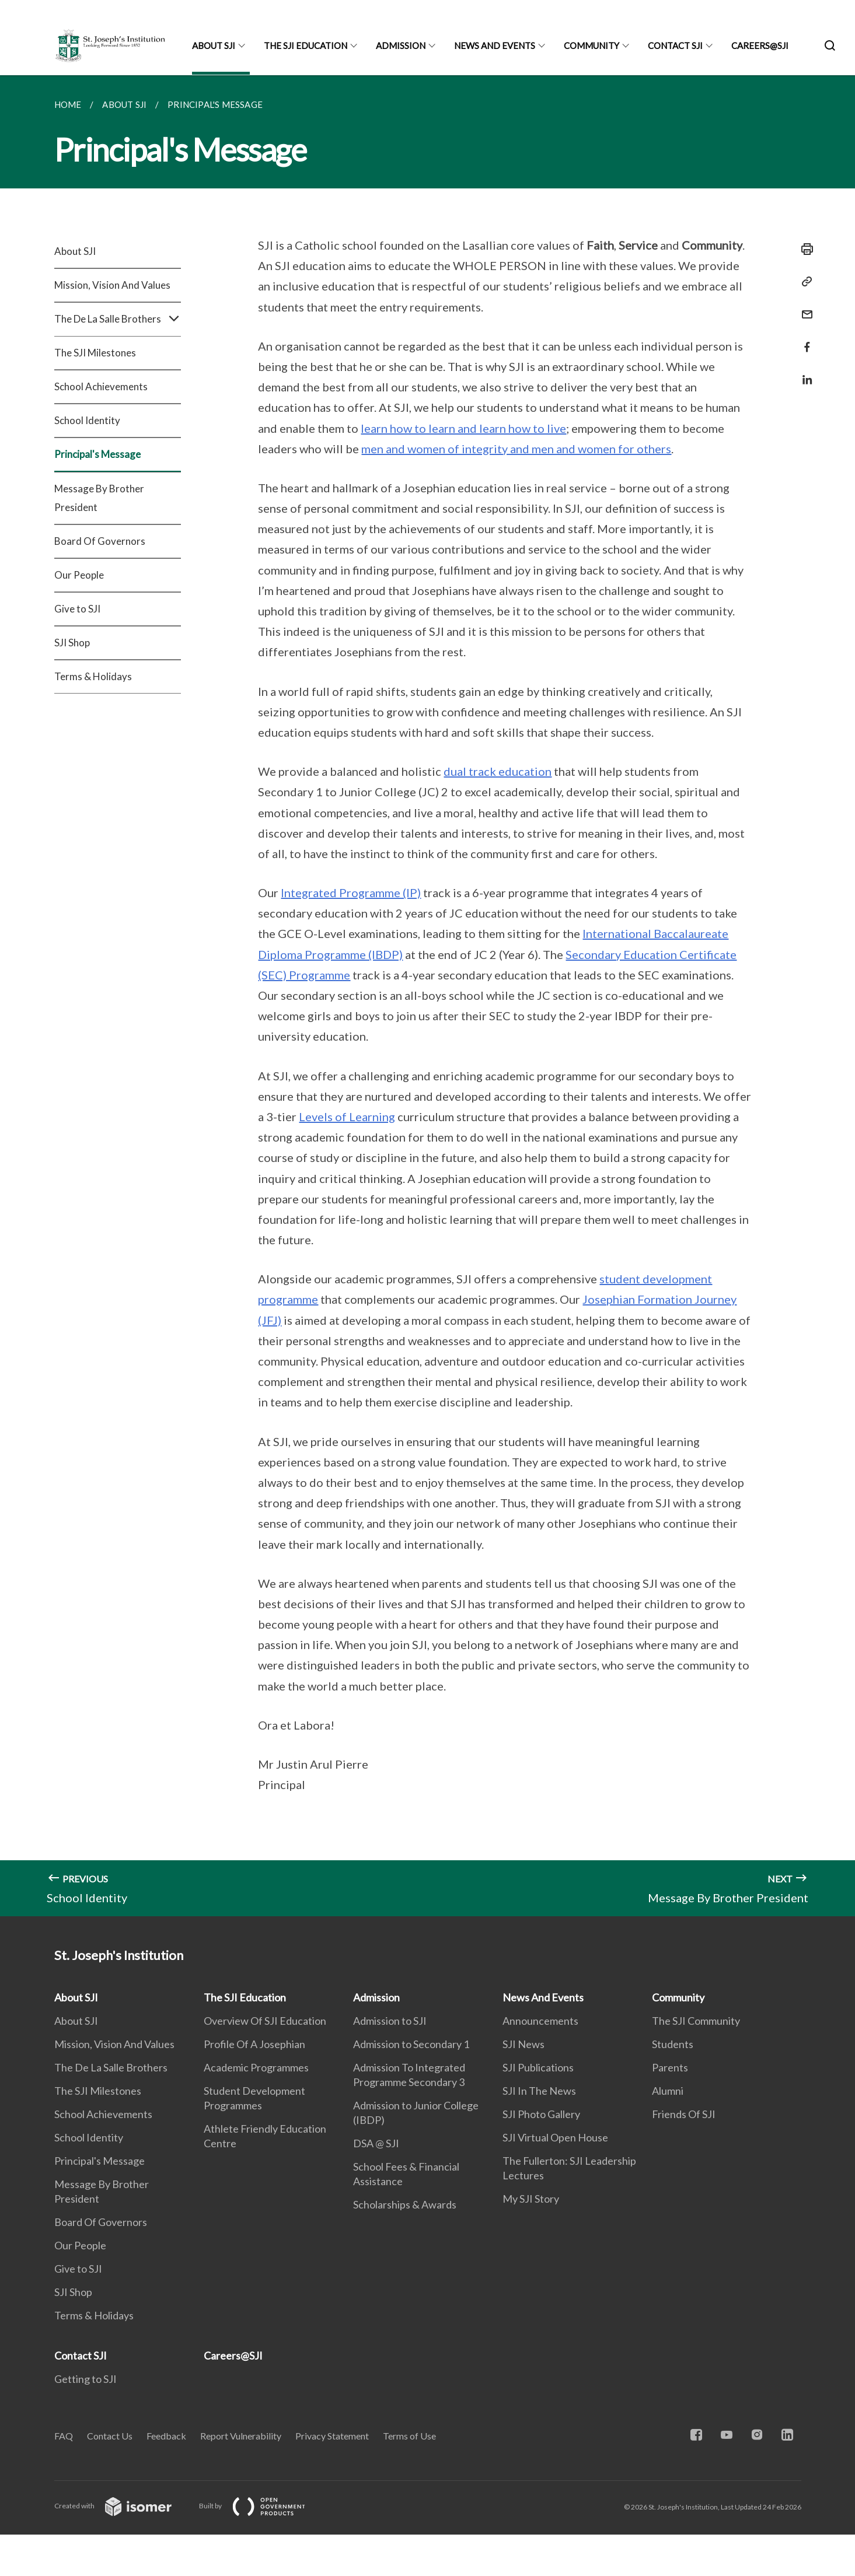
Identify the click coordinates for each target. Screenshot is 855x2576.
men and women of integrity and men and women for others (516, 449)
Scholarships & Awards (404, 2204)
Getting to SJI (85, 2378)
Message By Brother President (99, 497)
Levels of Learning (347, 1117)
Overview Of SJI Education (265, 2020)
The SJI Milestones (95, 352)
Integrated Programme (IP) (351, 893)
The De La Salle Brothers (117, 319)
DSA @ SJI (376, 2143)
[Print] (804, 249)
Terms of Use (409, 2435)
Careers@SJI (759, 45)
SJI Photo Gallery (541, 2114)
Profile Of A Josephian (254, 2044)
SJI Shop (72, 642)
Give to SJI (77, 609)
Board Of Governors (99, 541)
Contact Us (109, 2435)
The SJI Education (305, 45)
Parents (670, 2067)
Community (591, 45)
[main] (427, 995)
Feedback (166, 2435)
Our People (79, 575)
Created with (122, 2505)
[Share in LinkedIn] (804, 372)
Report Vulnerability (240, 2435)
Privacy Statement (332, 2435)
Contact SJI (675, 45)
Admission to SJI (390, 2020)
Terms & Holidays (93, 676)
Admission (400, 45)
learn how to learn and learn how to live (463, 428)
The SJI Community (696, 2020)
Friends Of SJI (684, 2114)
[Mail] (804, 307)
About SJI (213, 45)
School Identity (87, 420)
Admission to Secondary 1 (411, 2044)
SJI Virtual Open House (555, 2137)
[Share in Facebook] (804, 339)
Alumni (667, 2090)
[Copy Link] (804, 282)
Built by (261, 2505)
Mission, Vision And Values (112, 285)
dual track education (498, 771)
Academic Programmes (256, 2067)
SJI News (523, 2044)
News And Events (494, 45)
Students (672, 2044)
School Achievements (101, 386)
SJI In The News (539, 2090)
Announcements (540, 2020)
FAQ (63, 2435)
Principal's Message (97, 454)
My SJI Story (530, 2198)
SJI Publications (538, 2067)
